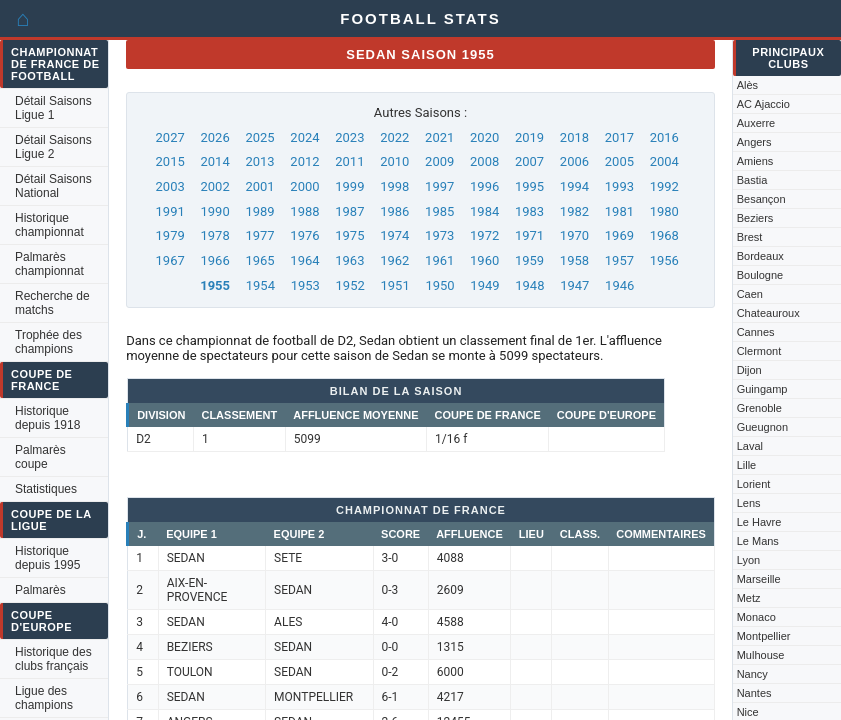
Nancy (752, 674)
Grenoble (759, 408)
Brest (750, 237)
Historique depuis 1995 (47, 558)
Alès (747, 85)
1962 (394, 260)
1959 (529, 260)
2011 (349, 161)
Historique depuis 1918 (47, 418)
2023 (349, 137)
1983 (529, 211)
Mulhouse (761, 655)
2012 (304, 161)
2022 (394, 137)
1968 (664, 235)
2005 (619, 161)
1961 (439, 260)
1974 (394, 235)
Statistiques (46, 489)
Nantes (754, 693)
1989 (259, 211)
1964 (304, 260)
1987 (349, 211)
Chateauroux (768, 313)
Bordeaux (760, 256)
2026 (214, 137)
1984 (484, 211)
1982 (574, 211)
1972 (484, 235)
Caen (750, 294)
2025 (259, 137)
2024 (304, 137)
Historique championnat (49, 225)
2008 (484, 161)
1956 (664, 260)
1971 (529, 235)
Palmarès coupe (40, 457)
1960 (484, 260)
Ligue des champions (44, 698)
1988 (304, 211)
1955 (215, 285)
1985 (439, 211)
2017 (619, 137)
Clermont (759, 351)
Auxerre (756, 123)
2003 (170, 186)
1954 (260, 285)
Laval (750, 446)
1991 (170, 211)
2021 (439, 137)
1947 (574, 285)
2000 (304, 186)
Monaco (756, 617)
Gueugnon (762, 427)
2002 (214, 186)
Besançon (761, 199)
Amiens (755, 161)
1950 (439, 285)
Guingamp (762, 389)
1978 (214, 235)
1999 (349, 186)
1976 (304, 235)
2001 (259, 186)
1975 (349, 235)
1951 (394, 285)
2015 (170, 161)
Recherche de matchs (52, 303)
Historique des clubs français (53, 659)
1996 (484, 186)
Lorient (754, 484)
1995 (529, 186)
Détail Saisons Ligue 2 (53, 147)
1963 (349, 260)
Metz (749, 598)
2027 (170, 137)
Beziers (755, 218)
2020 (484, 137)
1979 (170, 235)
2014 (214, 161)
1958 (574, 260)
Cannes (756, 332)
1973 (439, 235)
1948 (529, 285)
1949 (484, 285)
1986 (394, 211)
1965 (259, 260)
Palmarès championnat (49, 264)
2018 (574, 137)
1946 (619, 285)
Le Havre (759, 522)
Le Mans (758, 541)
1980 (664, 211)
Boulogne (760, 275)
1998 (394, 186)
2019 (529, 137)
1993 (619, 186)
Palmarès (40, 590)
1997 (439, 186)
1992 (664, 186)
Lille (747, 465)
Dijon (749, 370)
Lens (749, 503)
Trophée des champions (48, 342)
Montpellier (764, 636)
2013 (259, 161)
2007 (529, 161)
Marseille (759, 579)
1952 (350, 285)
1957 (619, 260)
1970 (574, 235)
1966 (214, 260)
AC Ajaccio (763, 104)
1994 (574, 186)
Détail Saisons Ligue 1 (53, 108)
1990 (214, 211)
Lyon (748, 560)
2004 (664, 161)
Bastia (752, 180)
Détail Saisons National (53, 186)
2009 (439, 161)
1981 (619, 211)
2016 (664, 137)
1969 (619, 235)
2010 (394, 161)
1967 (170, 260)
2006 (574, 161)
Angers (754, 142)
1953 (305, 285)
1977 (259, 235)
